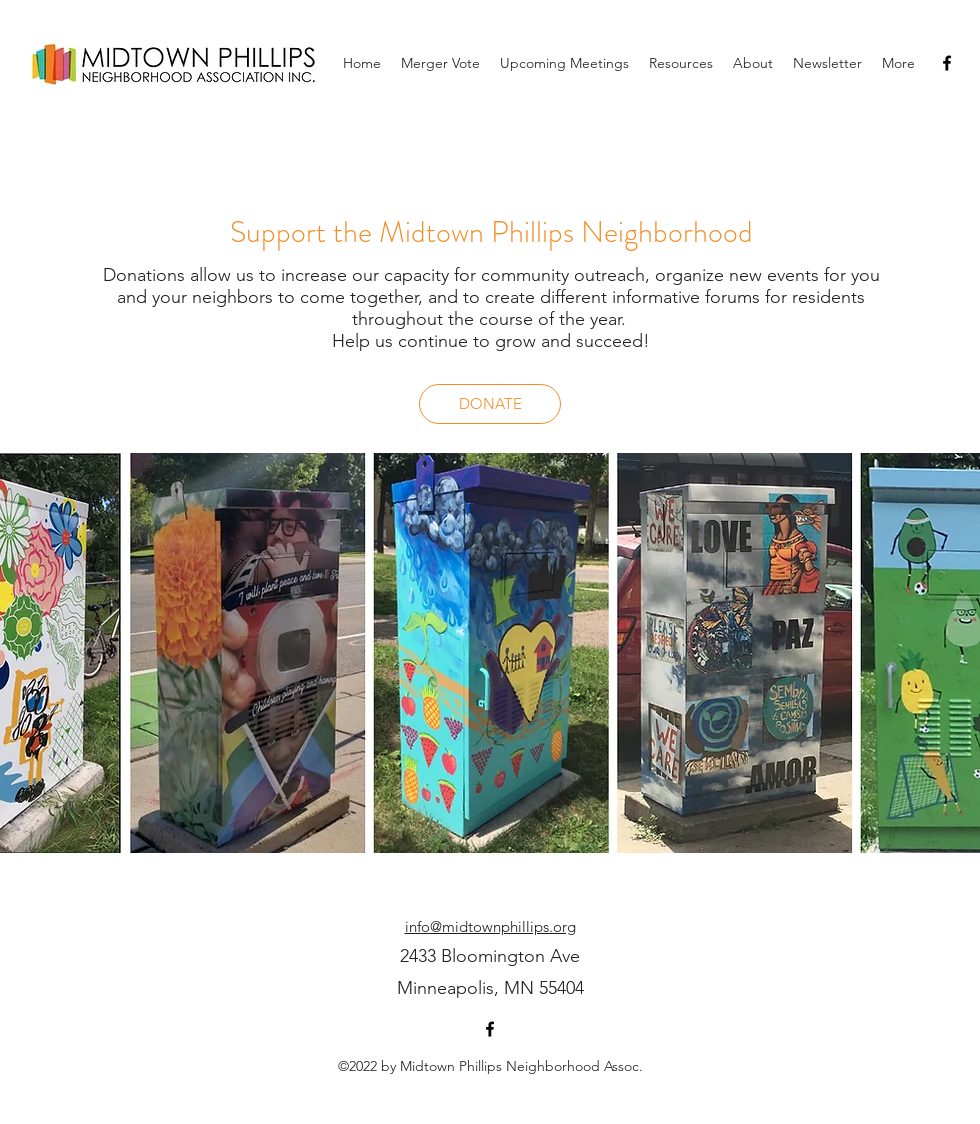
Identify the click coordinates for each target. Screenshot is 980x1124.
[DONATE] (490, 404)
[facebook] (947, 63)
